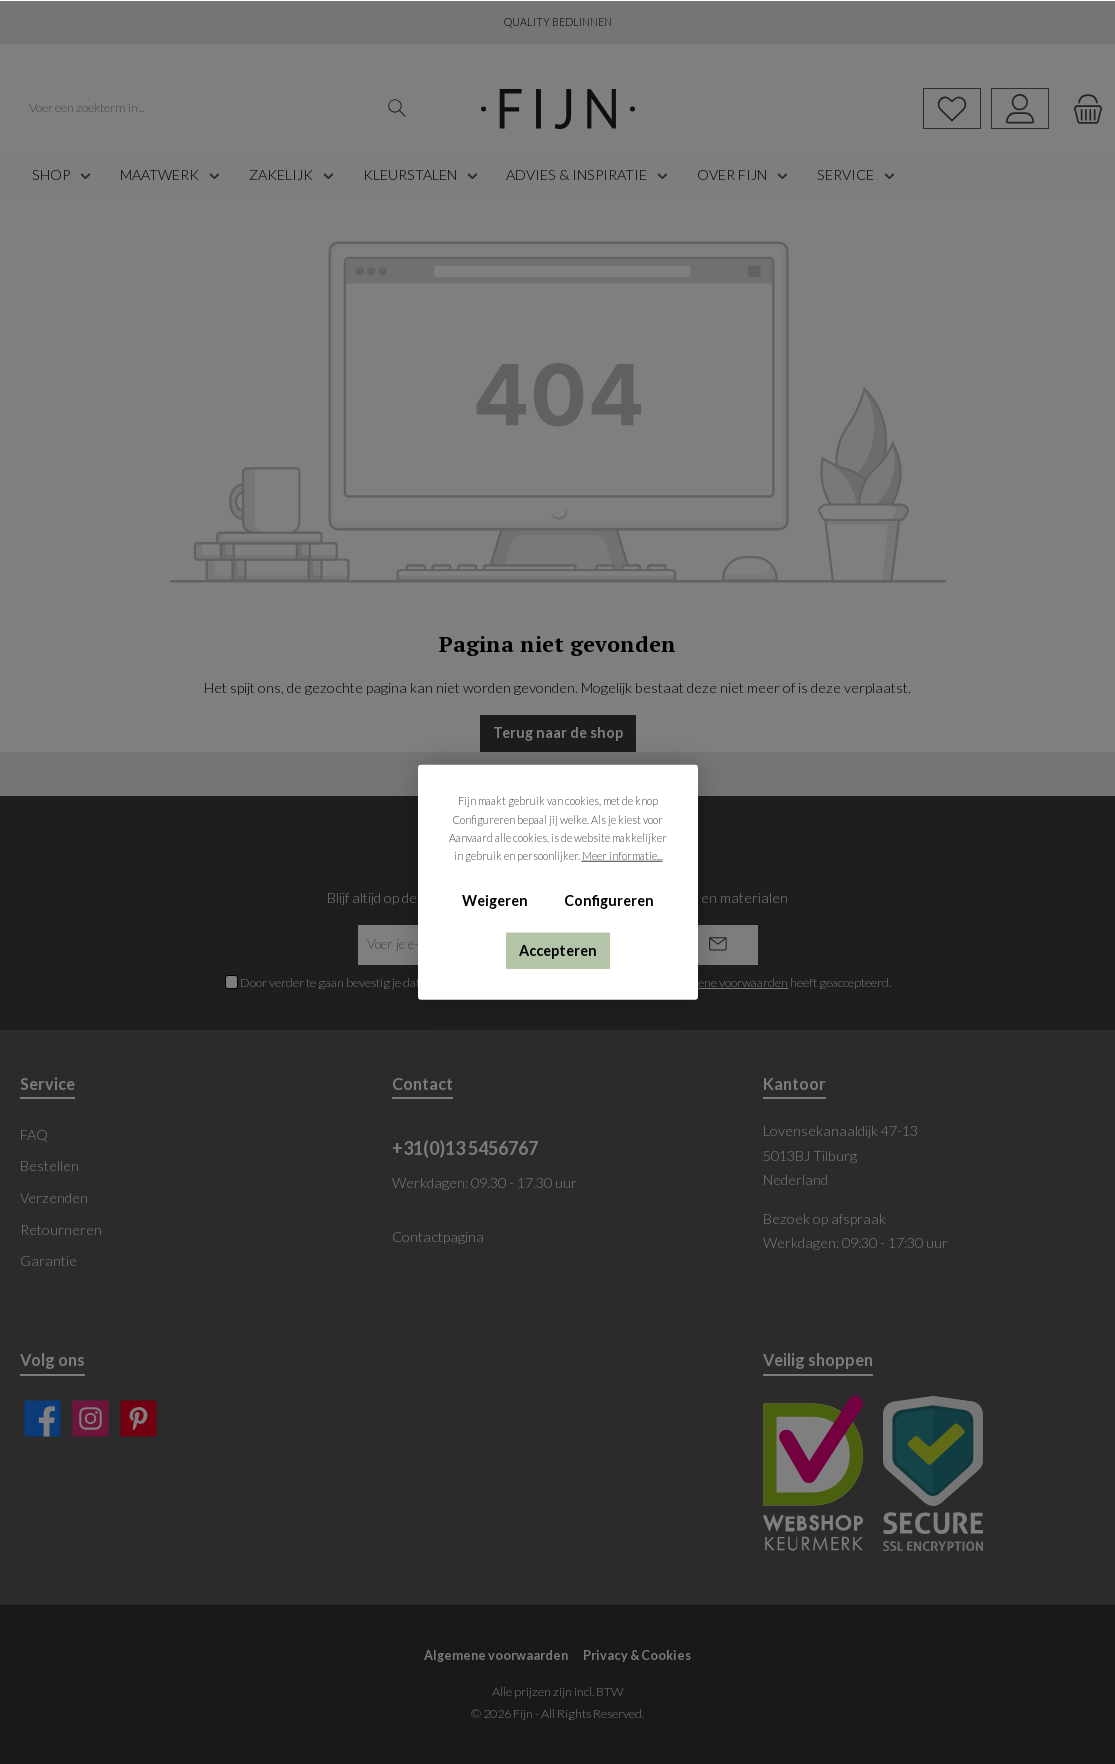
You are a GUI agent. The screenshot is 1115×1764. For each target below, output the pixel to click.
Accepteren (558, 949)
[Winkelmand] (1082, 108)
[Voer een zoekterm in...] (198, 109)
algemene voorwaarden (726, 982)
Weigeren (495, 900)
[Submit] (718, 945)
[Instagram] (90, 1418)
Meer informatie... (621, 855)
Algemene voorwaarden (496, 1655)
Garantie (48, 1260)
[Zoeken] (397, 109)
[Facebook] (42, 1418)
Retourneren (61, 1229)
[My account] (1020, 108)
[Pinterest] (138, 1418)
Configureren (608, 900)
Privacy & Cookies (637, 1655)
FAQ (34, 1134)
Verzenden (54, 1197)
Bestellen (49, 1165)
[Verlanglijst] (952, 108)
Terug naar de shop (558, 732)
